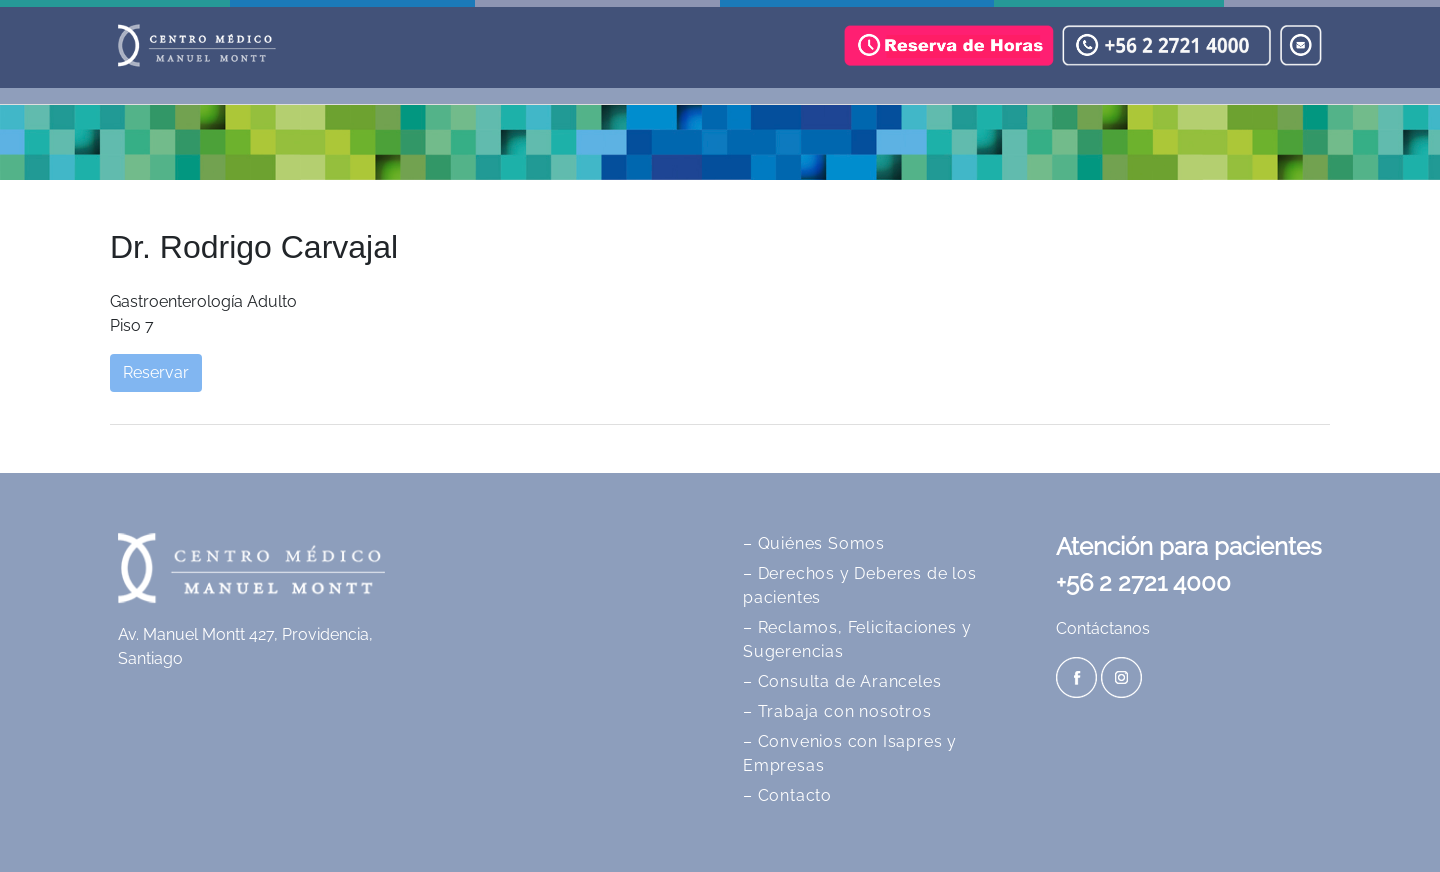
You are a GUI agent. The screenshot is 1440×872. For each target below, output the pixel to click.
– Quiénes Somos (814, 543)
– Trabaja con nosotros (837, 711)
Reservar (156, 372)
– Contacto (787, 795)
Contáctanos (1103, 628)
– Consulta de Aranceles (842, 681)
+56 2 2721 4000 (1143, 582)
